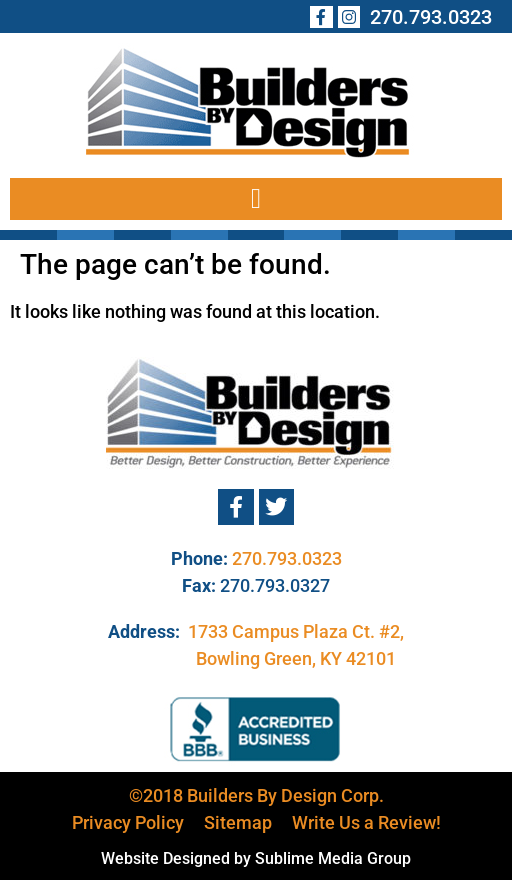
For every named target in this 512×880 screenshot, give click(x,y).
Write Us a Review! (366, 822)
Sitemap (238, 822)
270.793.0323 (287, 558)
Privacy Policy (128, 822)
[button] (256, 199)
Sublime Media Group (333, 858)
